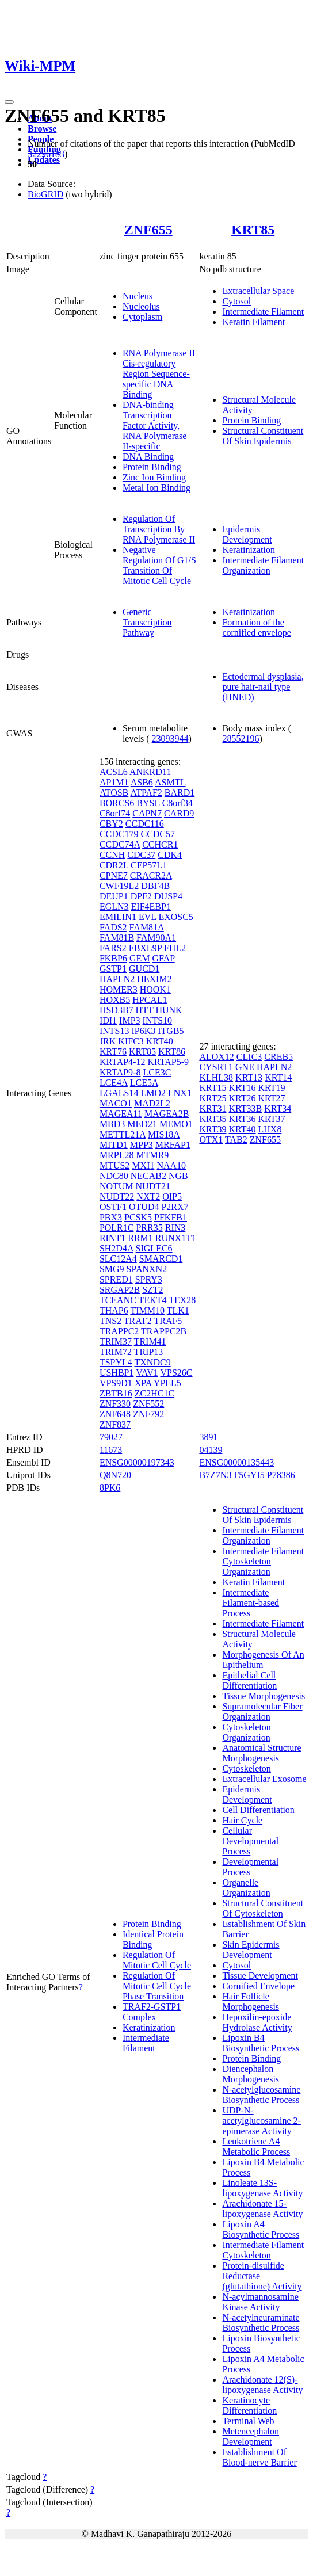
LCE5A (144, 1082)
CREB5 (278, 1057)
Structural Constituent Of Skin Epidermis (262, 436)
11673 (111, 1450)
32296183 (46, 154)
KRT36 (241, 1119)
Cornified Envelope (258, 1986)
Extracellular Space (258, 291)
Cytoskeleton (246, 1768)
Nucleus (137, 296)
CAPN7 (147, 813)
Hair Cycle (242, 1820)
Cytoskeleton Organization (246, 1732)
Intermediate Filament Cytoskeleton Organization (263, 1561)
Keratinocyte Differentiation (249, 2405)
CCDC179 (119, 834)
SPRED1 (116, 1279)
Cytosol (236, 301)
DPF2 (141, 896)
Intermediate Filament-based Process (250, 1602)
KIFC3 (130, 1041)
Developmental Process (250, 1867)
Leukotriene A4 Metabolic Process (256, 2146)
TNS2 (110, 1321)
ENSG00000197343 (137, 1462)
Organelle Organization (246, 1887)
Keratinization (248, 550)
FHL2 (175, 948)
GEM (139, 958)
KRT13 (248, 1077)
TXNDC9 (153, 1362)
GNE (244, 1067)
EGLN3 (114, 906)
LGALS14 (119, 1093)
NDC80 (114, 1176)
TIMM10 (147, 1310)
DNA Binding (148, 456)
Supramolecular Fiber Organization (262, 1711)
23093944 (170, 738)
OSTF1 (113, 1207)
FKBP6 (113, 958)
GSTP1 (113, 969)
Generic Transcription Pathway (147, 622)
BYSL (147, 803)
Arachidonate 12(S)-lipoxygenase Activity (262, 2385)
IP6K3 (143, 1031)
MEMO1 (176, 1124)
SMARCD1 (161, 1259)
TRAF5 (168, 1321)
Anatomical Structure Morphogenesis (261, 1753)
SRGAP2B (120, 1290)
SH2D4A (116, 1248)
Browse (42, 128)
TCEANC (118, 1300)
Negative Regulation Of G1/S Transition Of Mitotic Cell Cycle (159, 565)
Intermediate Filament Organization (263, 565)
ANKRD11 (150, 772)
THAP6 (114, 1310)
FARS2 (113, 948)
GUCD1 (144, 969)
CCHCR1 (160, 844)
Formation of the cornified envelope (256, 627)
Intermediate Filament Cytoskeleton (263, 2250)
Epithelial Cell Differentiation (249, 1680)
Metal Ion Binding (156, 488)
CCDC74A (120, 844)
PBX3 (111, 1217)
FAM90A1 (156, 937)
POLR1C (117, 1227)
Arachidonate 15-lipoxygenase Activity (262, 2209)
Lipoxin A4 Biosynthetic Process (260, 2229)
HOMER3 (119, 989)
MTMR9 (152, 1155)
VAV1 (147, 1372)
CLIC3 (249, 1057)
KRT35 (212, 1119)
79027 (111, 1437)
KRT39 (212, 1129)
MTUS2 (114, 1165)
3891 (208, 1437)
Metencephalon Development (250, 2436)
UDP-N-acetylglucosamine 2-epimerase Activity (261, 2120)
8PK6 (110, 1488)
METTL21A (123, 1134)
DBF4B (155, 886)
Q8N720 (115, 1475)
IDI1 (108, 1020)
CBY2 (111, 824)
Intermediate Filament (263, 311)
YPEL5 (167, 1383)
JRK (108, 1041)
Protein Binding (152, 467)
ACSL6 (114, 772)
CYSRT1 (216, 1067)
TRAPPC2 (119, 1331)
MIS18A (164, 1134)
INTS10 (158, 1020)
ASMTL (170, 782)
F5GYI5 (249, 1475)
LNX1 (180, 1093)
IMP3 (129, 1020)
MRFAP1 (172, 1145)
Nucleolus (141, 306)
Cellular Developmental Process (250, 1841)
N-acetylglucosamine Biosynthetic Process (261, 2095)
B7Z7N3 (215, 1475)
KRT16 (241, 1088)
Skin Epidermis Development (250, 1950)
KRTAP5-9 (168, 1062)
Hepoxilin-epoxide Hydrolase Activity (257, 2022)
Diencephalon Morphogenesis (250, 2074)
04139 (210, 1450)
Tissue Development (259, 1975)
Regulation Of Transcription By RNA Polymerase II (159, 529)
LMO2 (153, 1093)
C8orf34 (177, 803)
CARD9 (179, 813)
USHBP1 (117, 1372)
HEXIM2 (154, 979)
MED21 (142, 1124)
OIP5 (172, 1196)
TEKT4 (153, 1300)
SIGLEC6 (154, 1248)
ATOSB (114, 792)
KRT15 (212, 1088)
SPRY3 (148, 1279)
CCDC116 (144, 824)
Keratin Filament (253, 322)
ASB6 (142, 782)
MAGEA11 (121, 1114)
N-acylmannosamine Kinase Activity (260, 2302)
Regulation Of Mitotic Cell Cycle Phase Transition (157, 1986)
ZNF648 (115, 1414)
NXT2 (148, 1196)
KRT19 (271, 1088)
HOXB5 (115, 1000)
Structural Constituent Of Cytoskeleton (262, 1908)
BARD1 (179, 792)
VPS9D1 (116, 1383)
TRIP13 (148, 1352)
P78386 (281, 1475)
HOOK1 (155, 989)
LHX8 (270, 1129)
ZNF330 (115, 1404)
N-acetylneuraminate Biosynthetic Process (260, 2322)
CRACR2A (151, 875)
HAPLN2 (117, 979)
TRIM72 (116, 1352)
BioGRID (45, 194)
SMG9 (112, 1269)
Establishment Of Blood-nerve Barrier (259, 2457)
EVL (147, 917)
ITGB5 (171, 1031)
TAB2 (236, 1139)
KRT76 (113, 1051)
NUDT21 (153, 1186)
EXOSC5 (175, 917)
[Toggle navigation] (9, 102)
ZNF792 (148, 1414)
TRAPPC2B (163, 1331)
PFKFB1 (170, 1217)
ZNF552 (148, 1404)
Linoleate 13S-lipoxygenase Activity (262, 2188)
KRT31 (212, 1108)
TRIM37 (116, 1341)
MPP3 (141, 1145)
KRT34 (277, 1108)
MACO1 (116, 1103)
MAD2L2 (152, 1103)
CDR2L (114, 865)
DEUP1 (114, 896)
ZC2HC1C (154, 1393)
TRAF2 (138, 1321)
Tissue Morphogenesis (263, 1696)
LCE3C (157, 1072)
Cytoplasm (142, 317)
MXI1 (143, 1165)
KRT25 (212, 1098)
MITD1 (114, 1145)
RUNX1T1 (175, 1238)
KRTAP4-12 (123, 1062)
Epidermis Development (247, 534)
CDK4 (170, 855)
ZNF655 (148, 229)
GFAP (163, 958)
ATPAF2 (146, 792)
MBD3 (112, 1124)
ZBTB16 (116, 1393)
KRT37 (271, 1119)
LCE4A (114, 1082)
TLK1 (178, 1310)
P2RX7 (174, 1207)
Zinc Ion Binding (154, 477)
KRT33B (245, 1108)
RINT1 (112, 1238)
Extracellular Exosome (264, 1779)
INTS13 (114, 1031)
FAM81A (146, 927)
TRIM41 (150, 1341)
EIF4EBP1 (151, 906)
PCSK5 (138, 1217)
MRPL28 (117, 1155)
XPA (143, 1383)
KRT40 (159, 1041)
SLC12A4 (118, 1259)
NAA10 (171, 1165)
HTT (145, 1010)
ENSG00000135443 (236, 1462)
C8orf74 (115, 813)
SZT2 (152, 1290)
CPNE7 (114, 875)
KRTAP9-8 (120, 1072)
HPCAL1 (149, 1000)
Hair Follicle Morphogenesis (250, 2001)
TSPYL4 (116, 1362)
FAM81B (117, 937)
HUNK (168, 1010)
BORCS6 (117, 803)
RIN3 (175, 1227)
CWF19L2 (119, 886)
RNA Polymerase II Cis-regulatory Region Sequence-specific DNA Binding (159, 373)
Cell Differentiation (258, 1810)
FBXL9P (145, 948)
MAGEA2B (166, 1114)
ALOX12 (216, 1057)
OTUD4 (144, 1207)
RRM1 (140, 1238)
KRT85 (252, 229)
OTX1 (211, 1139)
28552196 (240, 738)
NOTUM (116, 1186)
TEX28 (182, 1300)
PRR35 (149, 1227)
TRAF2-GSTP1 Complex (152, 2012)
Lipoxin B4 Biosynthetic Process (260, 2043)
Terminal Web (248, 2421)
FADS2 (113, 927)
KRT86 (171, 1051)
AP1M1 (114, 782)
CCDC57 (157, 834)
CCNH (112, 855)
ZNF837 (115, 1424)
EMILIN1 (118, 917)
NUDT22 (117, 1196)
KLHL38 (216, 1077)
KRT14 (278, 1077)
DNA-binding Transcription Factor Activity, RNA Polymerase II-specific (155, 425)
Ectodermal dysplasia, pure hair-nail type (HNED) (262, 686)
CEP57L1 (149, 865)
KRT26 (241, 1098)
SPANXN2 (147, 1269)
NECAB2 (148, 1176)
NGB (178, 1176)
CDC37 (141, 855)
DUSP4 (168, 896)
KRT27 (271, 1098)
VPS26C (176, 1372)
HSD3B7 (116, 1010)
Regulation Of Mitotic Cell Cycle (157, 1960)
